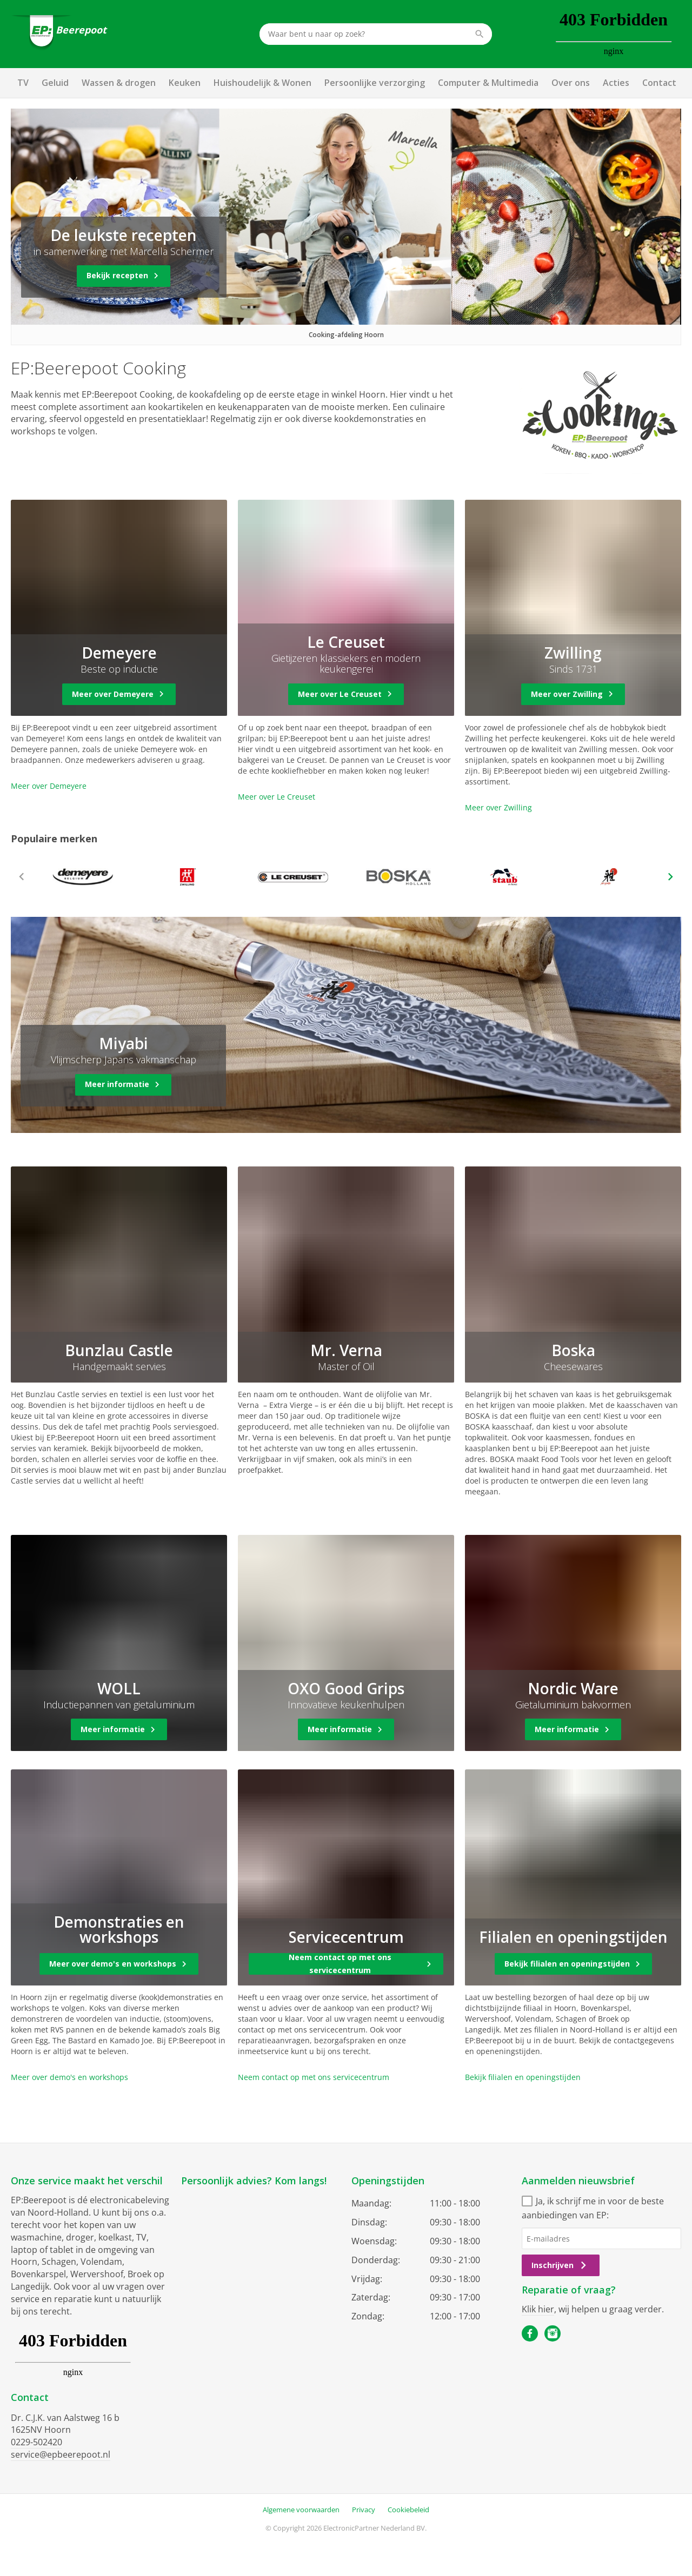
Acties (616, 83)
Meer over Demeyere (48, 786)
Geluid (55, 83)
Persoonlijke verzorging (374, 83)
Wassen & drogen (119, 83)
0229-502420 (36, 2442)
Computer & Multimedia (488, 83)
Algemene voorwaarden (301, 2509)
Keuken (185, 83)
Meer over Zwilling (498, 807)
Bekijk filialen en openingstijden (523, 2077)
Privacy (363, 2509)
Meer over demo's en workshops (69, 2077)
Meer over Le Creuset (276, 796)
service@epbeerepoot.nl (60, 2454)
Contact (659, 83)
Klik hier (538, 2309)
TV (23, 83)
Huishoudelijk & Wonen (262, 83)
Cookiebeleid (408, 2509)
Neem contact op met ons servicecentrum (313, 2077)
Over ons (570, 83)
